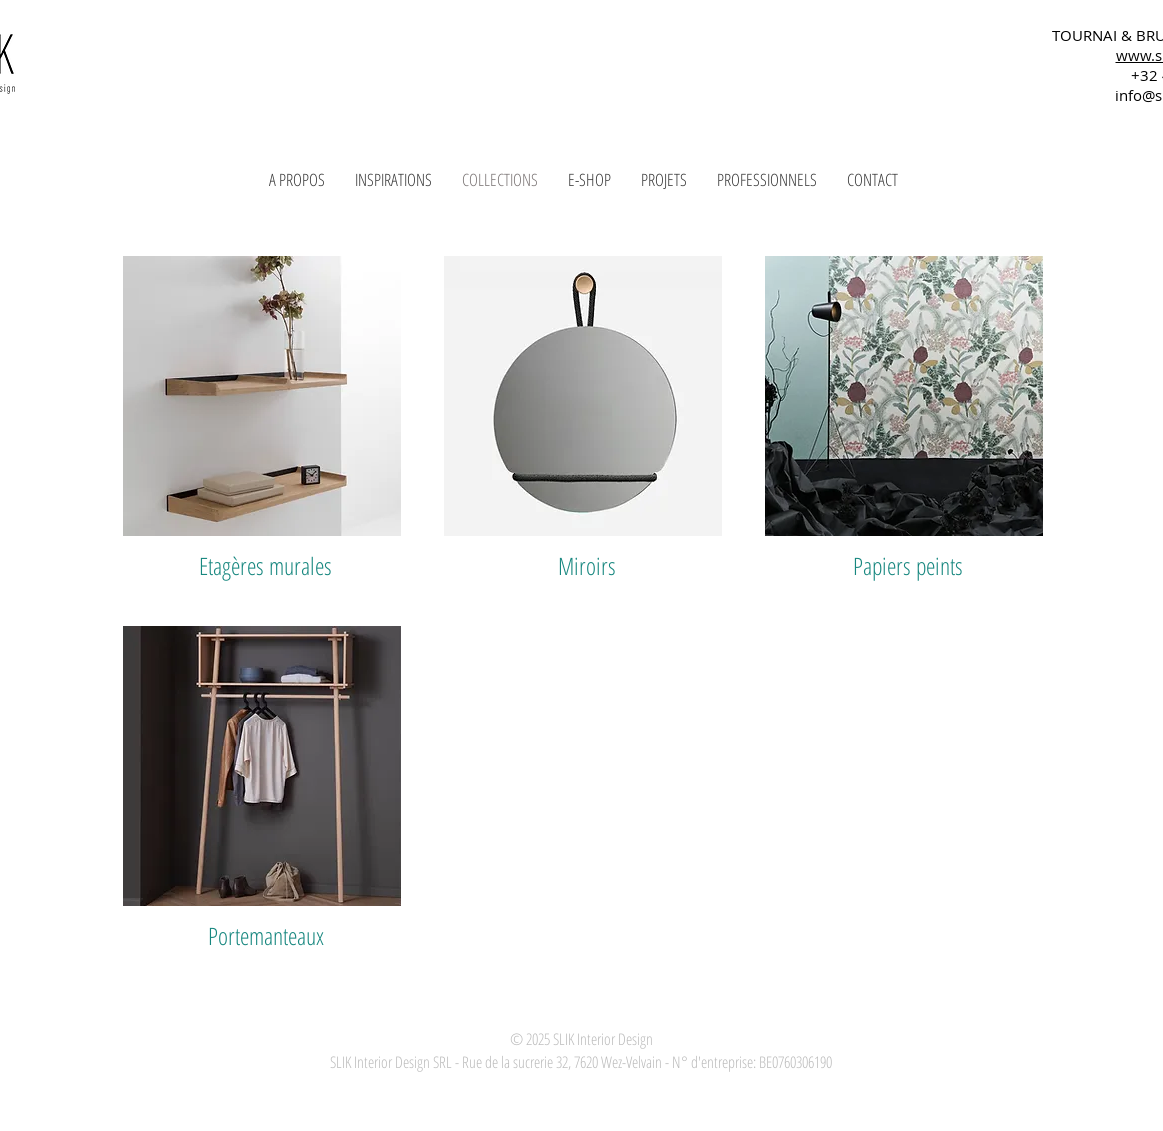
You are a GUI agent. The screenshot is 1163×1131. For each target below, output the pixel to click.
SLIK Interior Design (601, 1039)
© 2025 (530, 1039)
